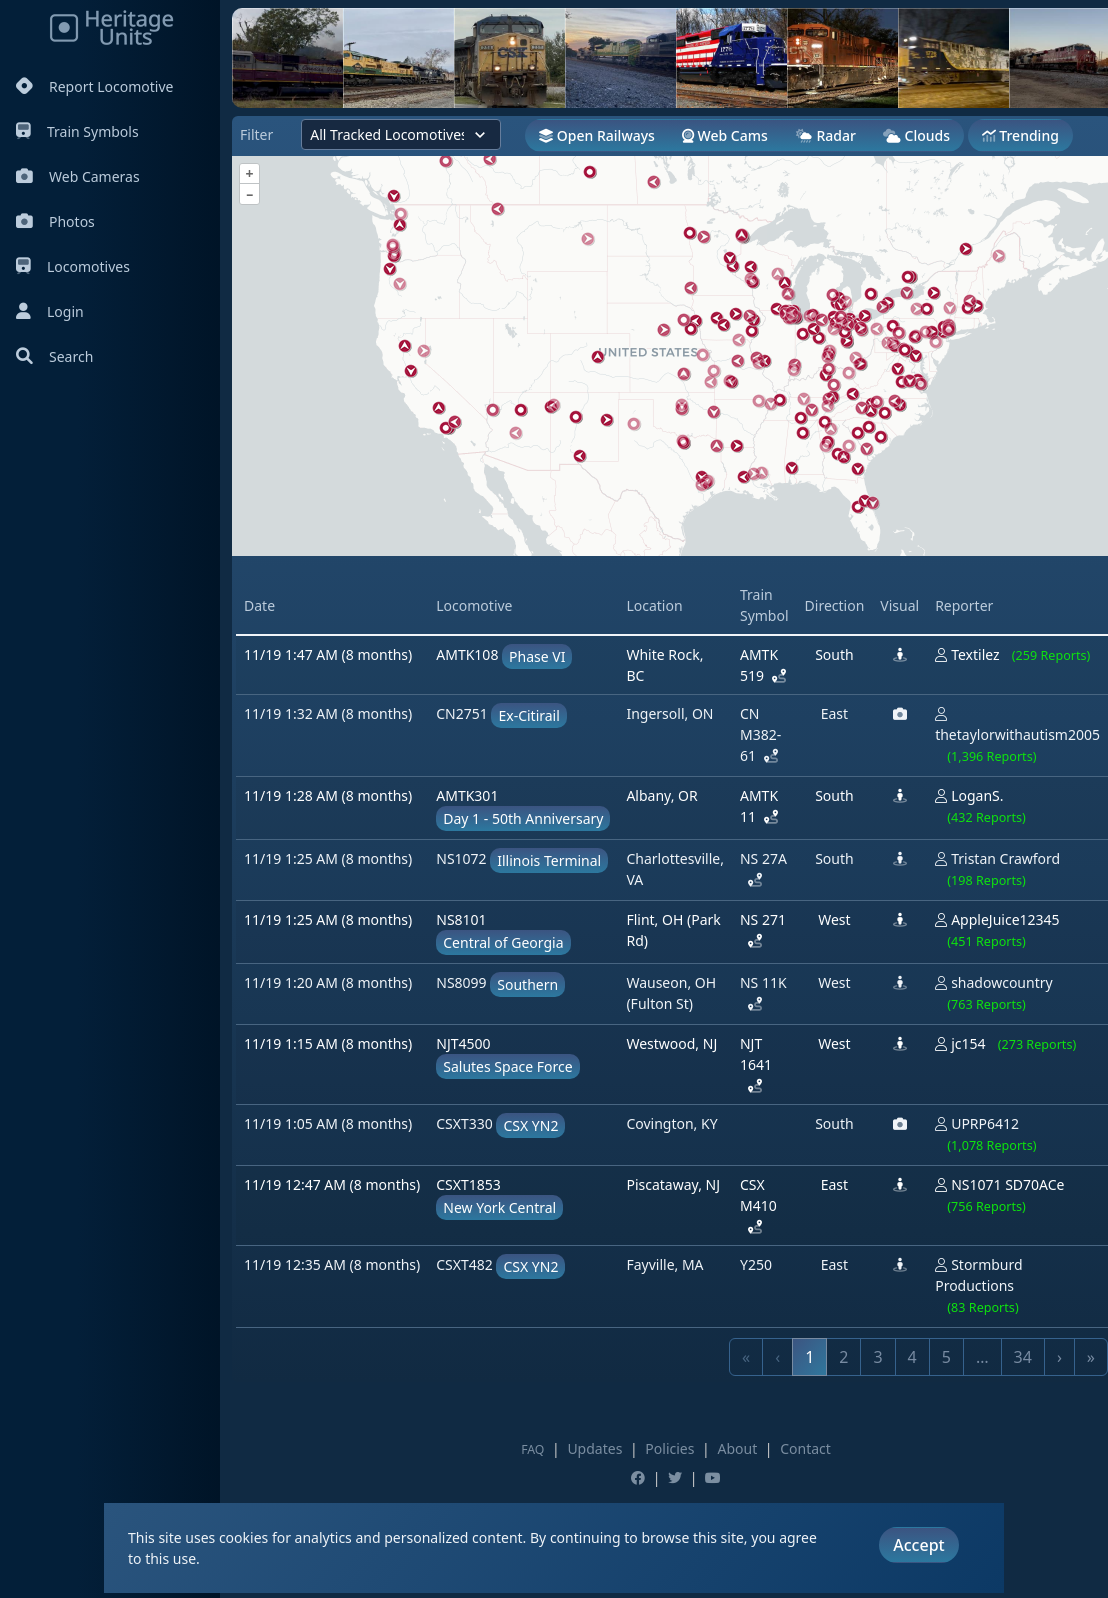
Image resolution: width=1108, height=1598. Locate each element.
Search (54, 356)
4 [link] (912, 1357)
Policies (669, 1448)
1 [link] (809, 1357)
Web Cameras (78, 176)
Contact (805, 1448)
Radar (825, 135)
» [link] (1091, 1357)
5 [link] (946, 1357)
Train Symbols (77, 131)
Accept (918, 1545)
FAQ (532, 1449)
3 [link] (877, 1357)
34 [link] (1023, 1357)
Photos (55, 221)
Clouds (916, 135)
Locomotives (73, 266)
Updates (594, 1448)
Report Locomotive (94, 86)
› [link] (1059, 1357)
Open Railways (597, 135)
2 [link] (843, 1357)
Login (50, 311)
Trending (1020, 135)
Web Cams (725, 135)
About (737, 1448)
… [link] (982, 1357)
